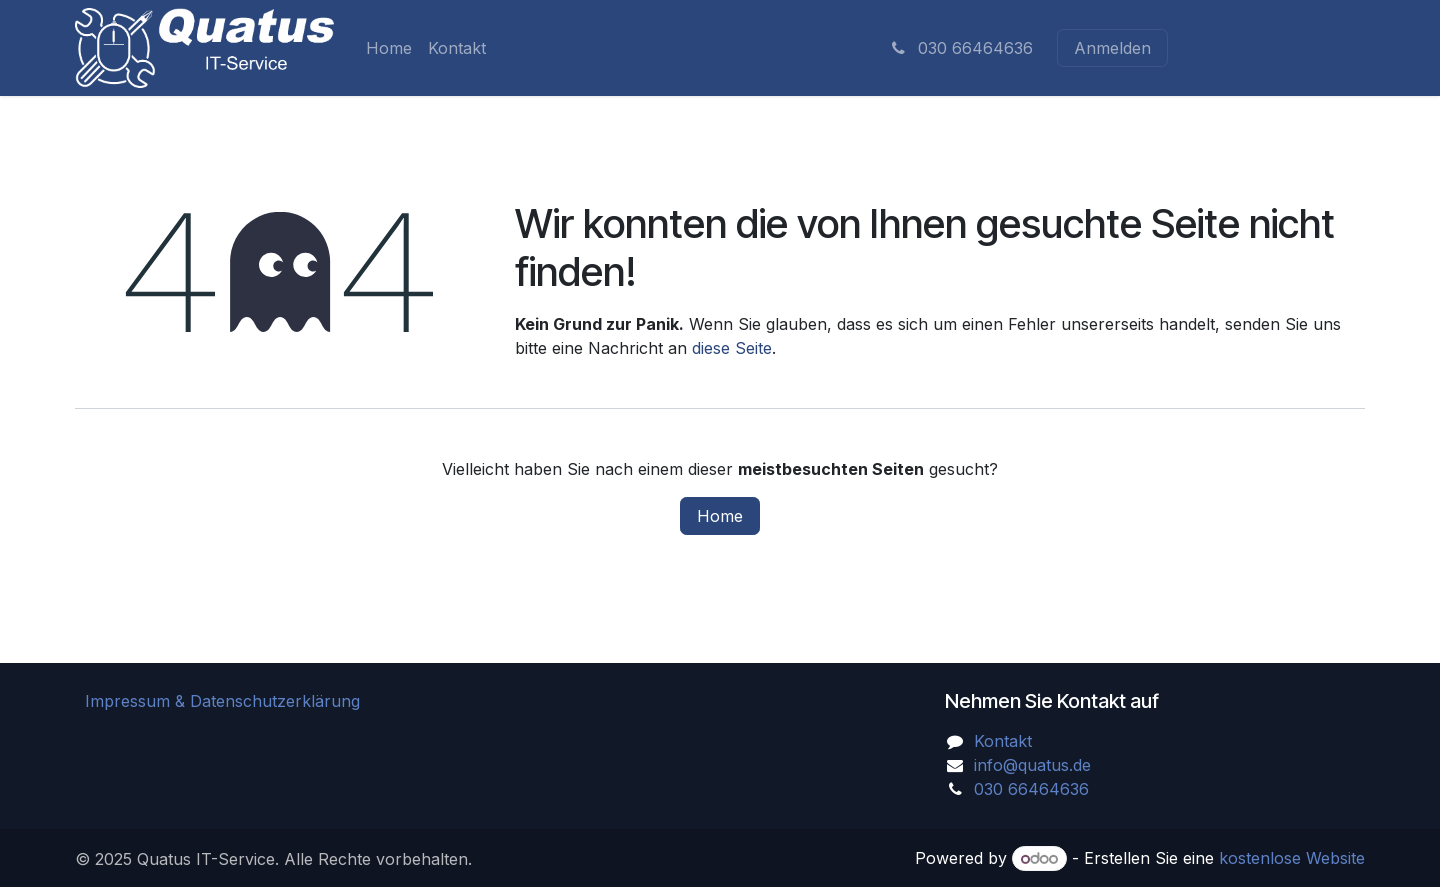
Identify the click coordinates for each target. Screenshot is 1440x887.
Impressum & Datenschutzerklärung (222, 701)
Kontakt (1003, 741)
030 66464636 (960, 48)
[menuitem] (389, 48)
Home (720, 516)
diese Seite (732, 348)
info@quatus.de (1032, 765)
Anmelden (1112, 48)
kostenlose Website (1292, 858)
